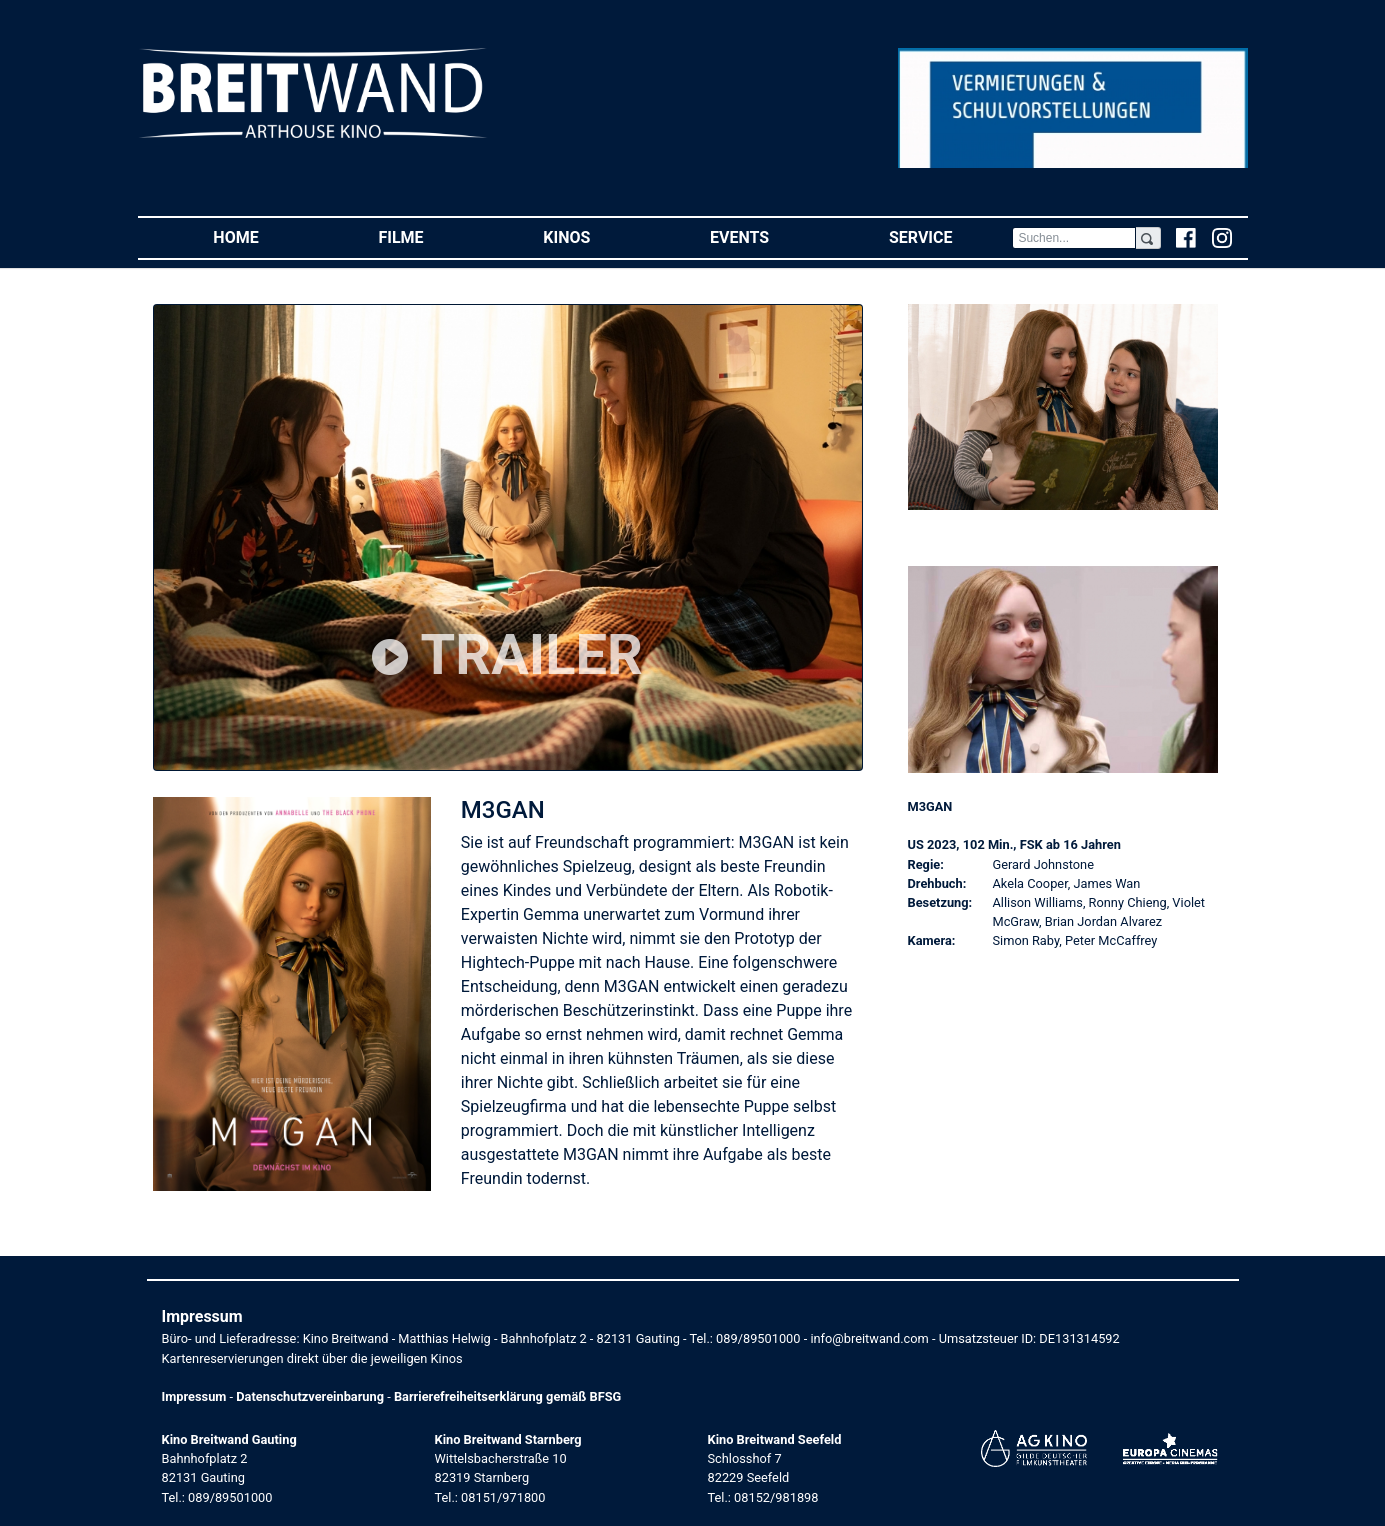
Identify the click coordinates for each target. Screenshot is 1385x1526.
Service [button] (950, 236)
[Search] (1074, 238)
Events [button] (769, 236)
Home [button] (265, 236)
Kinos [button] (596, 236)
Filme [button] (430, 236)
